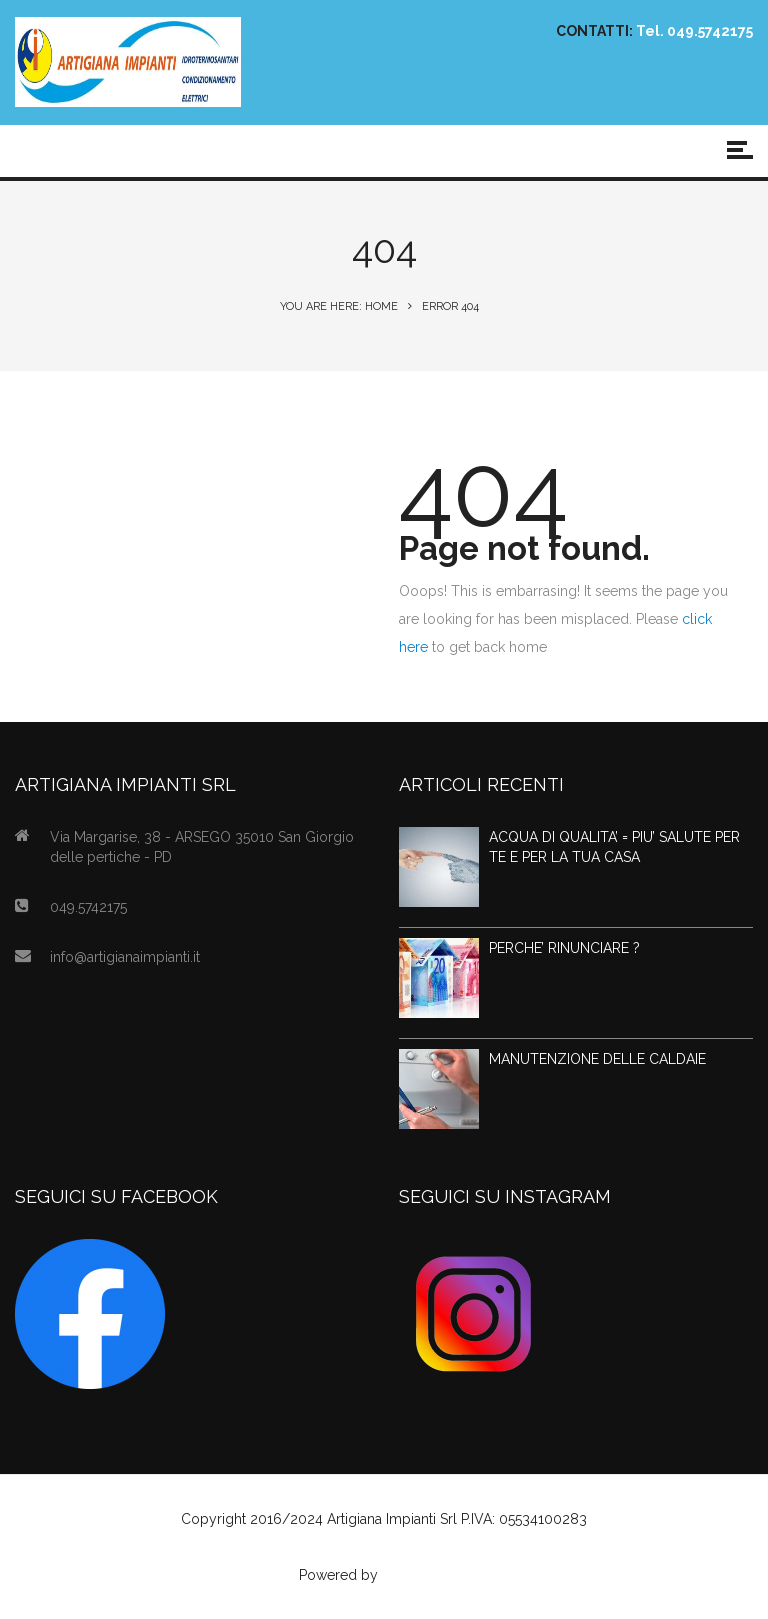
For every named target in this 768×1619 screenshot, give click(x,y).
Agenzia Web (425, 1575)
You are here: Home (339, 306)
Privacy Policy (384, 1547)
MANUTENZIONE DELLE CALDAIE (597, 1059)
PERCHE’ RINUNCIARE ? (564, 948)
